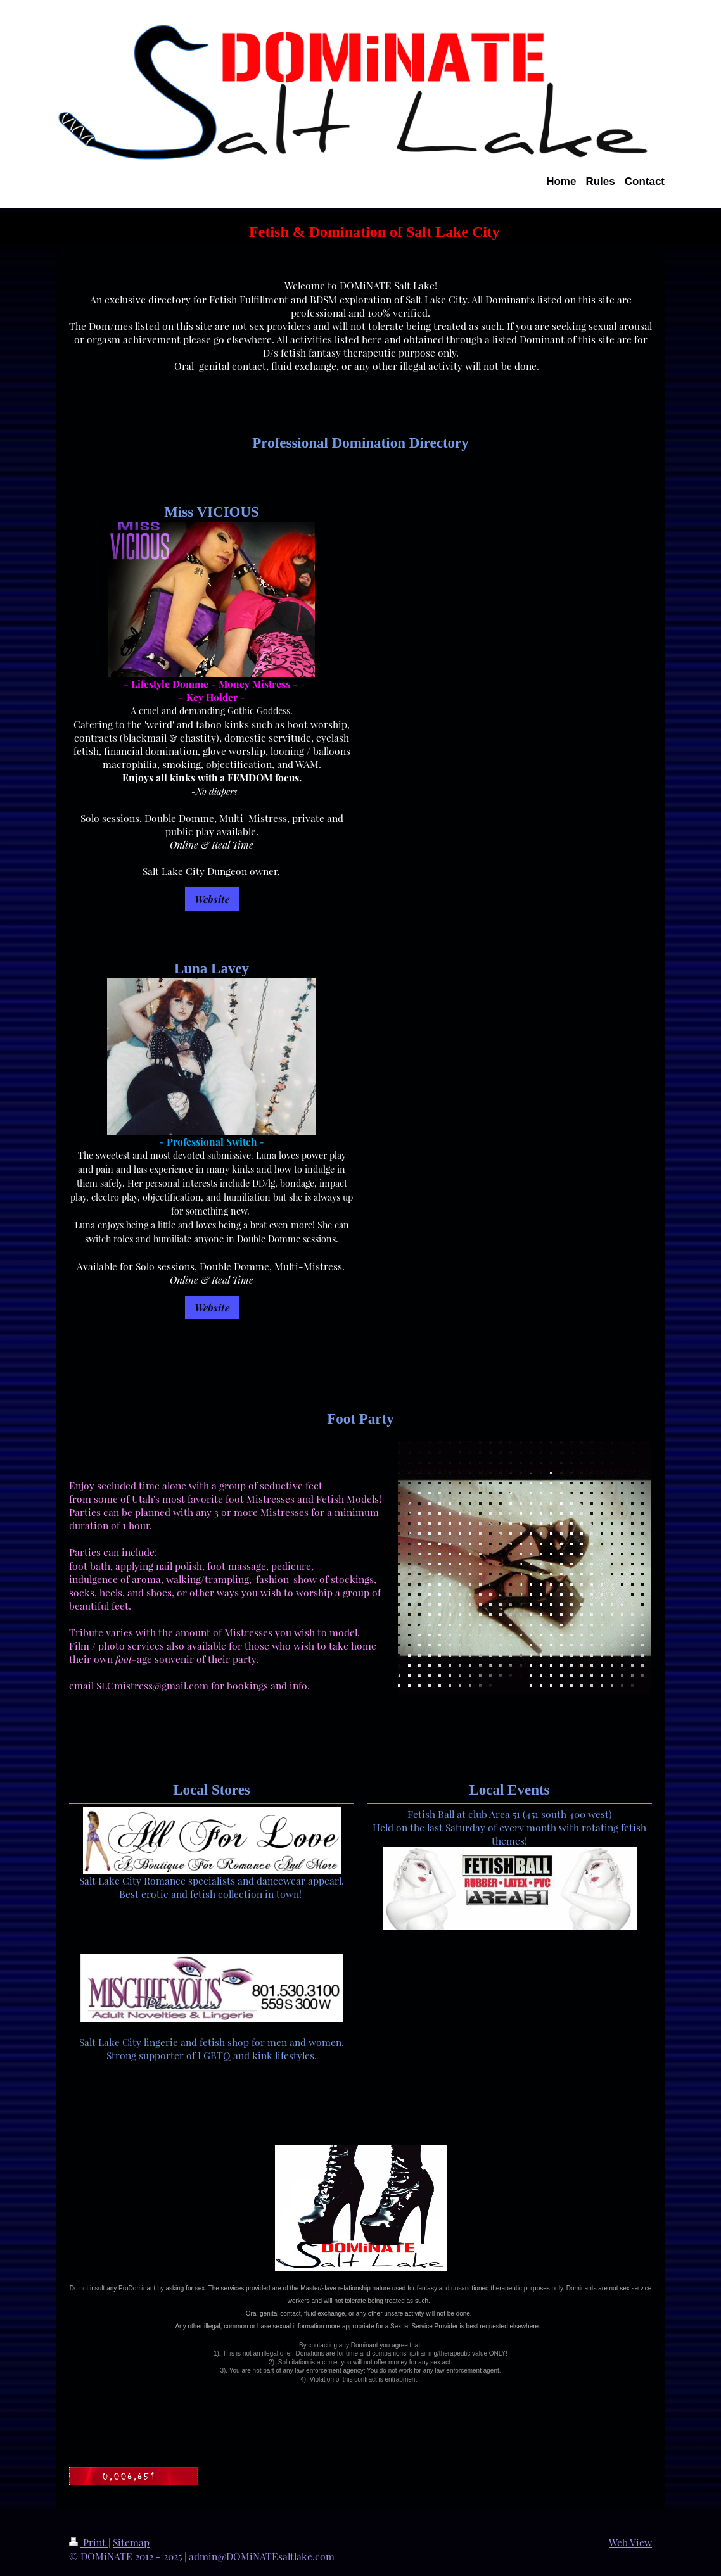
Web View (630, 2542)
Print (88, 2542)
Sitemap (131, 2542)
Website (212, 899)
